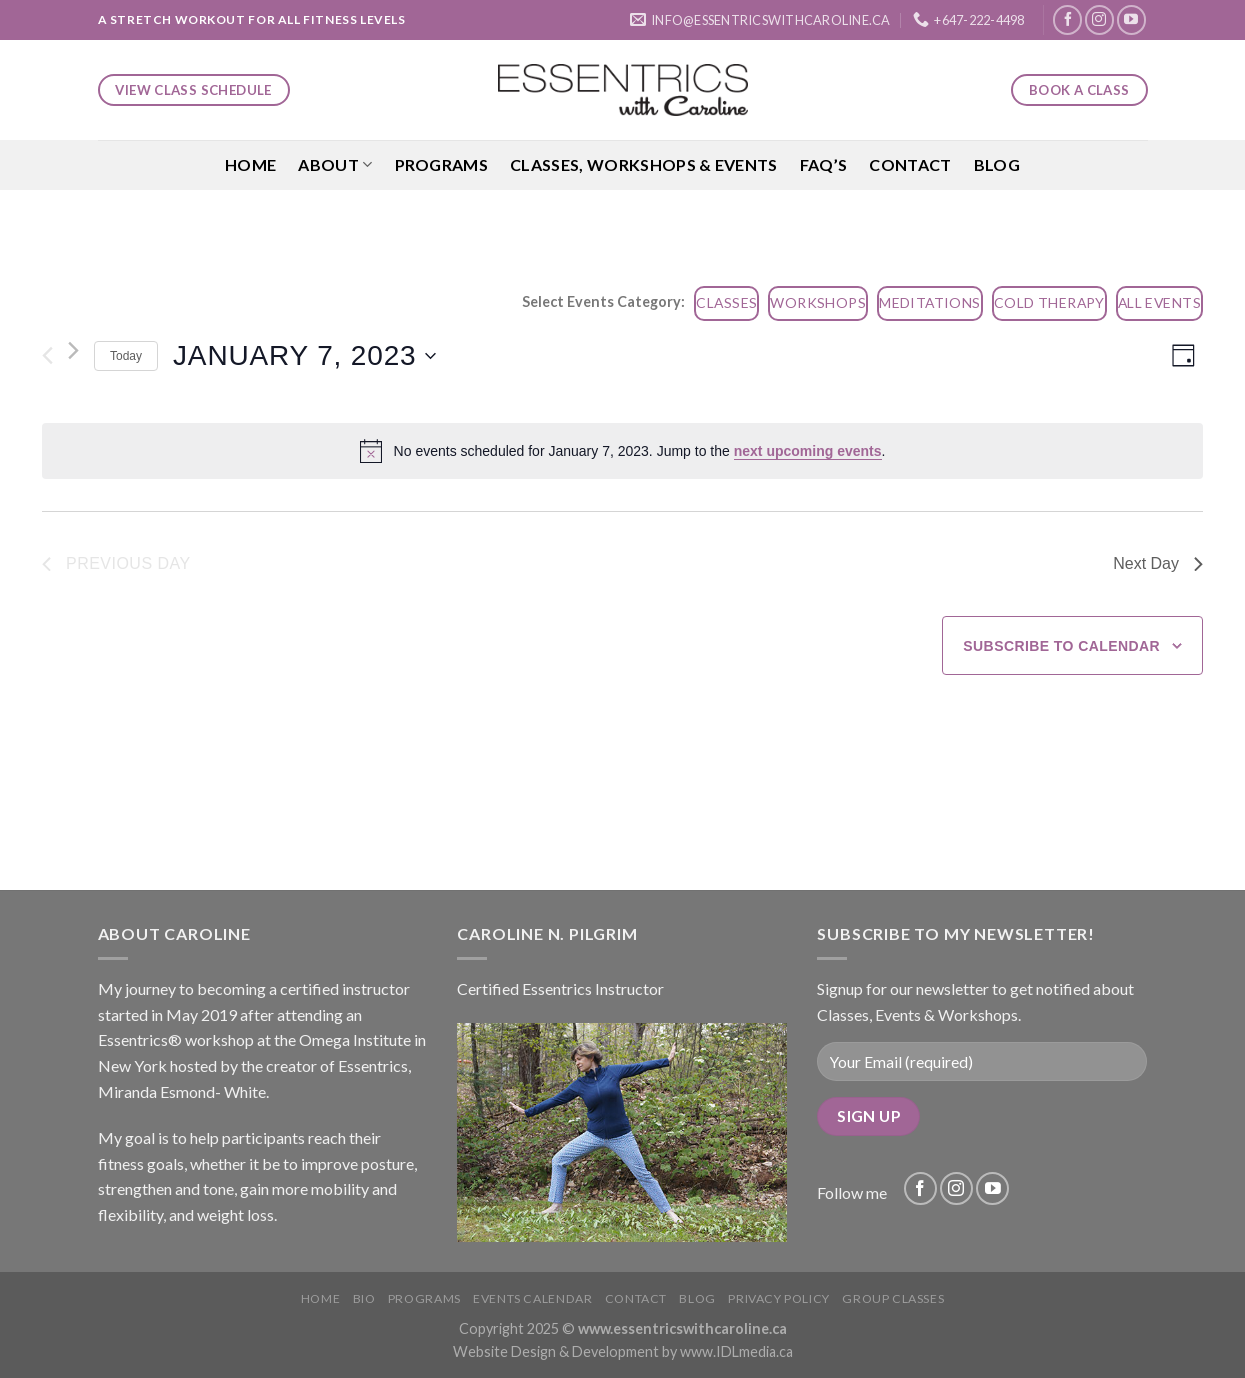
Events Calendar (532, 1298)
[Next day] (73, 350)
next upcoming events (808, 451)
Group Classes (893, 1298)
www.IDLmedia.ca (736, 1351)
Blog (997, 164)
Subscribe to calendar (1061, 646)
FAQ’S (824, 164)
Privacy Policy (779, 1298)
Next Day (1158, 563)
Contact (910, 164)
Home (250, 164)
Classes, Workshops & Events (644, 164)
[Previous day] (47, 356)
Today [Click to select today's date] (126, 356)
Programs (442, 164)
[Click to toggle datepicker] (304, 356)
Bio (364, 1298)
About (335, 165)
